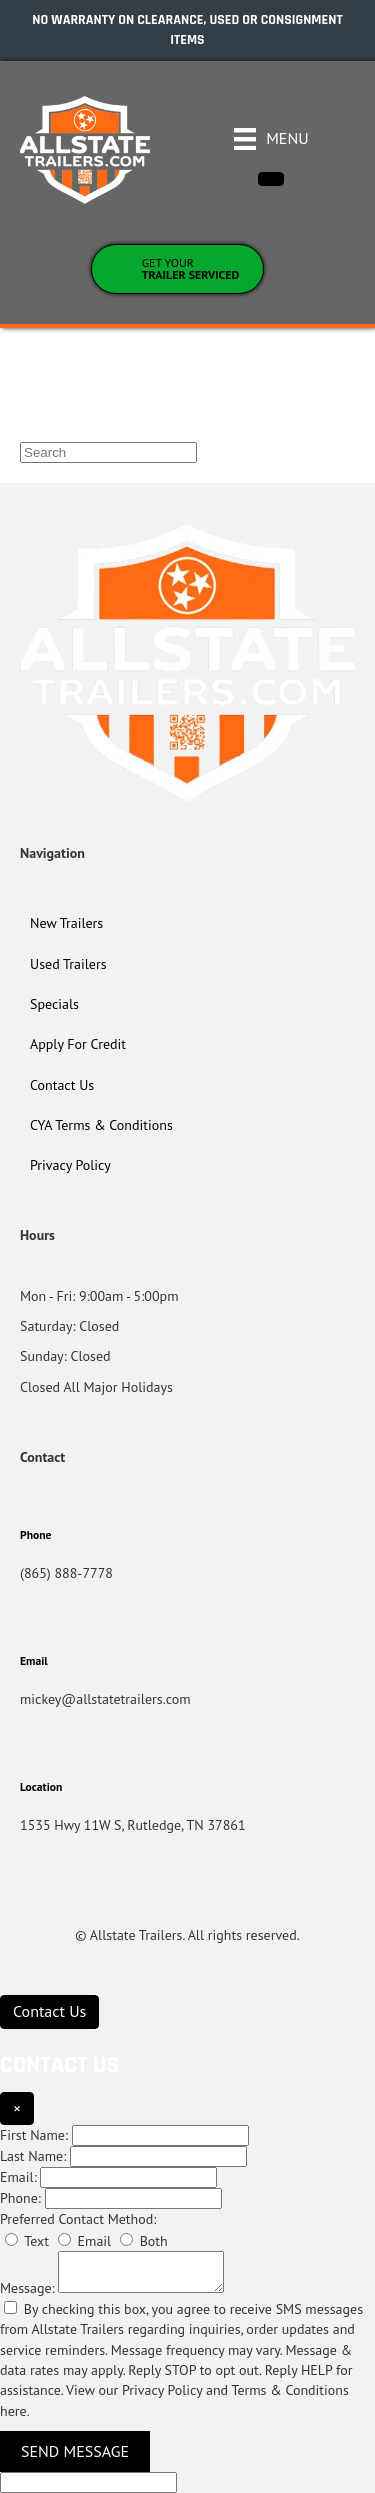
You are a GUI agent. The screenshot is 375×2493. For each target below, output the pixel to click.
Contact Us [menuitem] (62, 1085)
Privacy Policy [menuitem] (70, 1165)
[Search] (108, 452)
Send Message (75, 2451)
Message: (27, 2288)
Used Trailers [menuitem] (68, 964)
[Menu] (271, 139)
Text (27, 2241)
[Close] (271, 179)
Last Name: (33, 2156)
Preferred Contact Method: (78, 2219)
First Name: (34, 2135)
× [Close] (17, 2108)
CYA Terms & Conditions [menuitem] (101, 1125)
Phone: (20, 2198)
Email (84, 2241)
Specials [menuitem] (54, 1004)
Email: (18, 2177)
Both (144, 2241)
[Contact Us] (49, 2011)
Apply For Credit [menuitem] (78, 1044)
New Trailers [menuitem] (66, 923)
